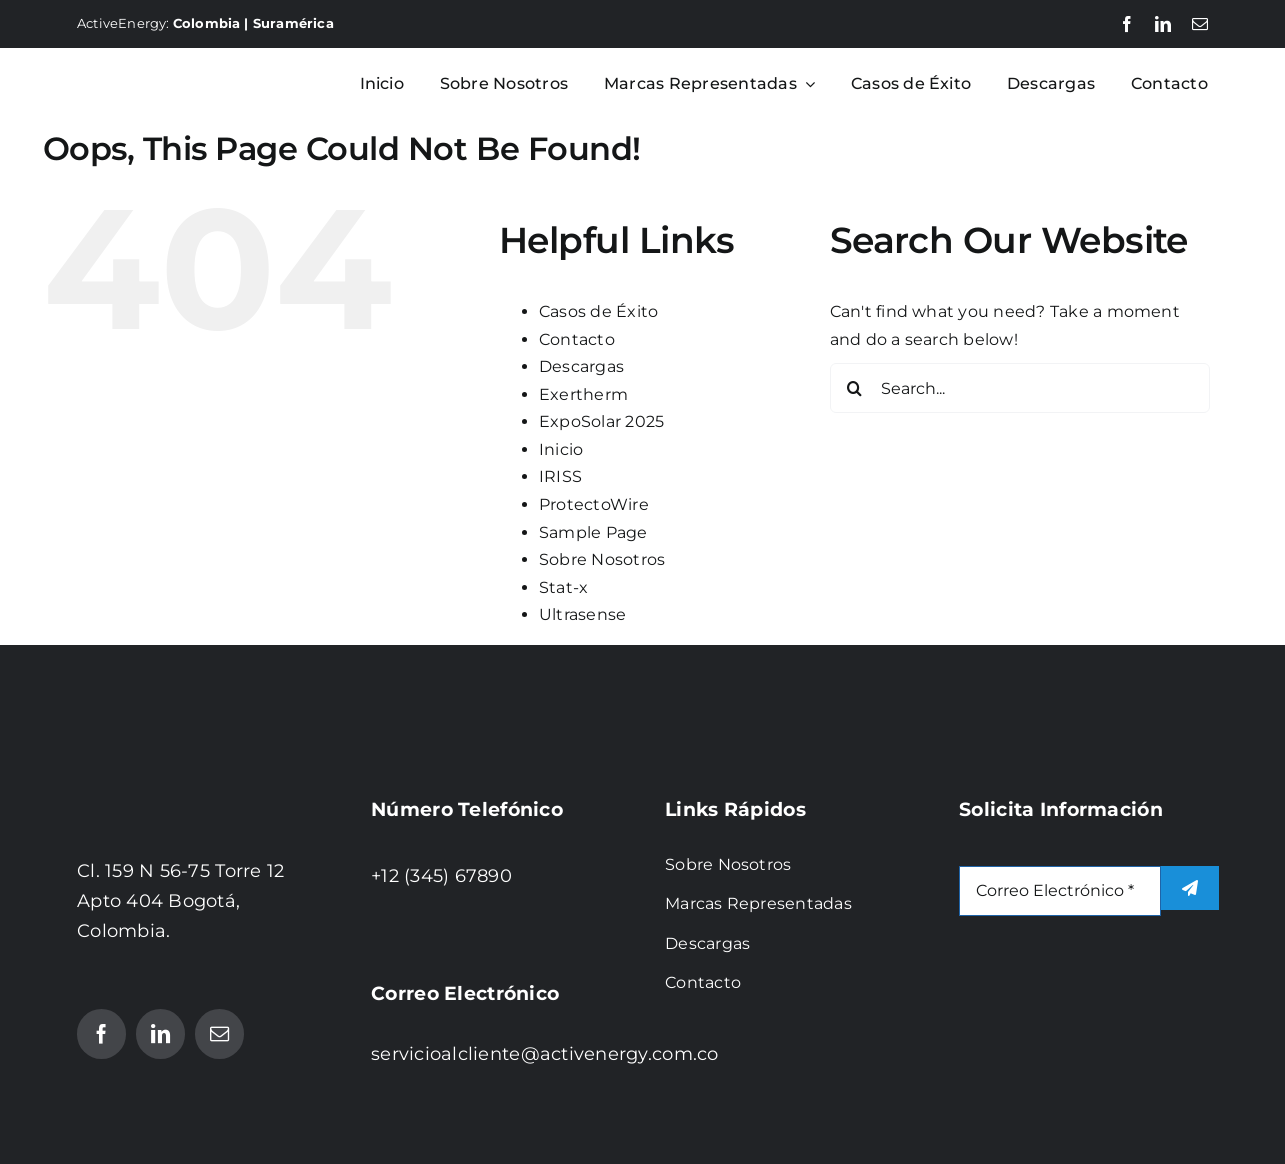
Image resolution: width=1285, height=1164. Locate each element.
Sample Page (593, 532)
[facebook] (1127, 24)
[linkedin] (1163, 24)
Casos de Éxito (598, 311)
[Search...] (1020, 388)
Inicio (561, 449)
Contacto (577, 339)
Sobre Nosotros (602, 559)
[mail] (1200, 24)
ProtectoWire (594, 504)
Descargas (581, 366)
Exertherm (583, 394)
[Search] (855, 388)
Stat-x (563, 587)
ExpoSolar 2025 (601, 421)
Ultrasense (582, 614)
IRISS (560, 476)
